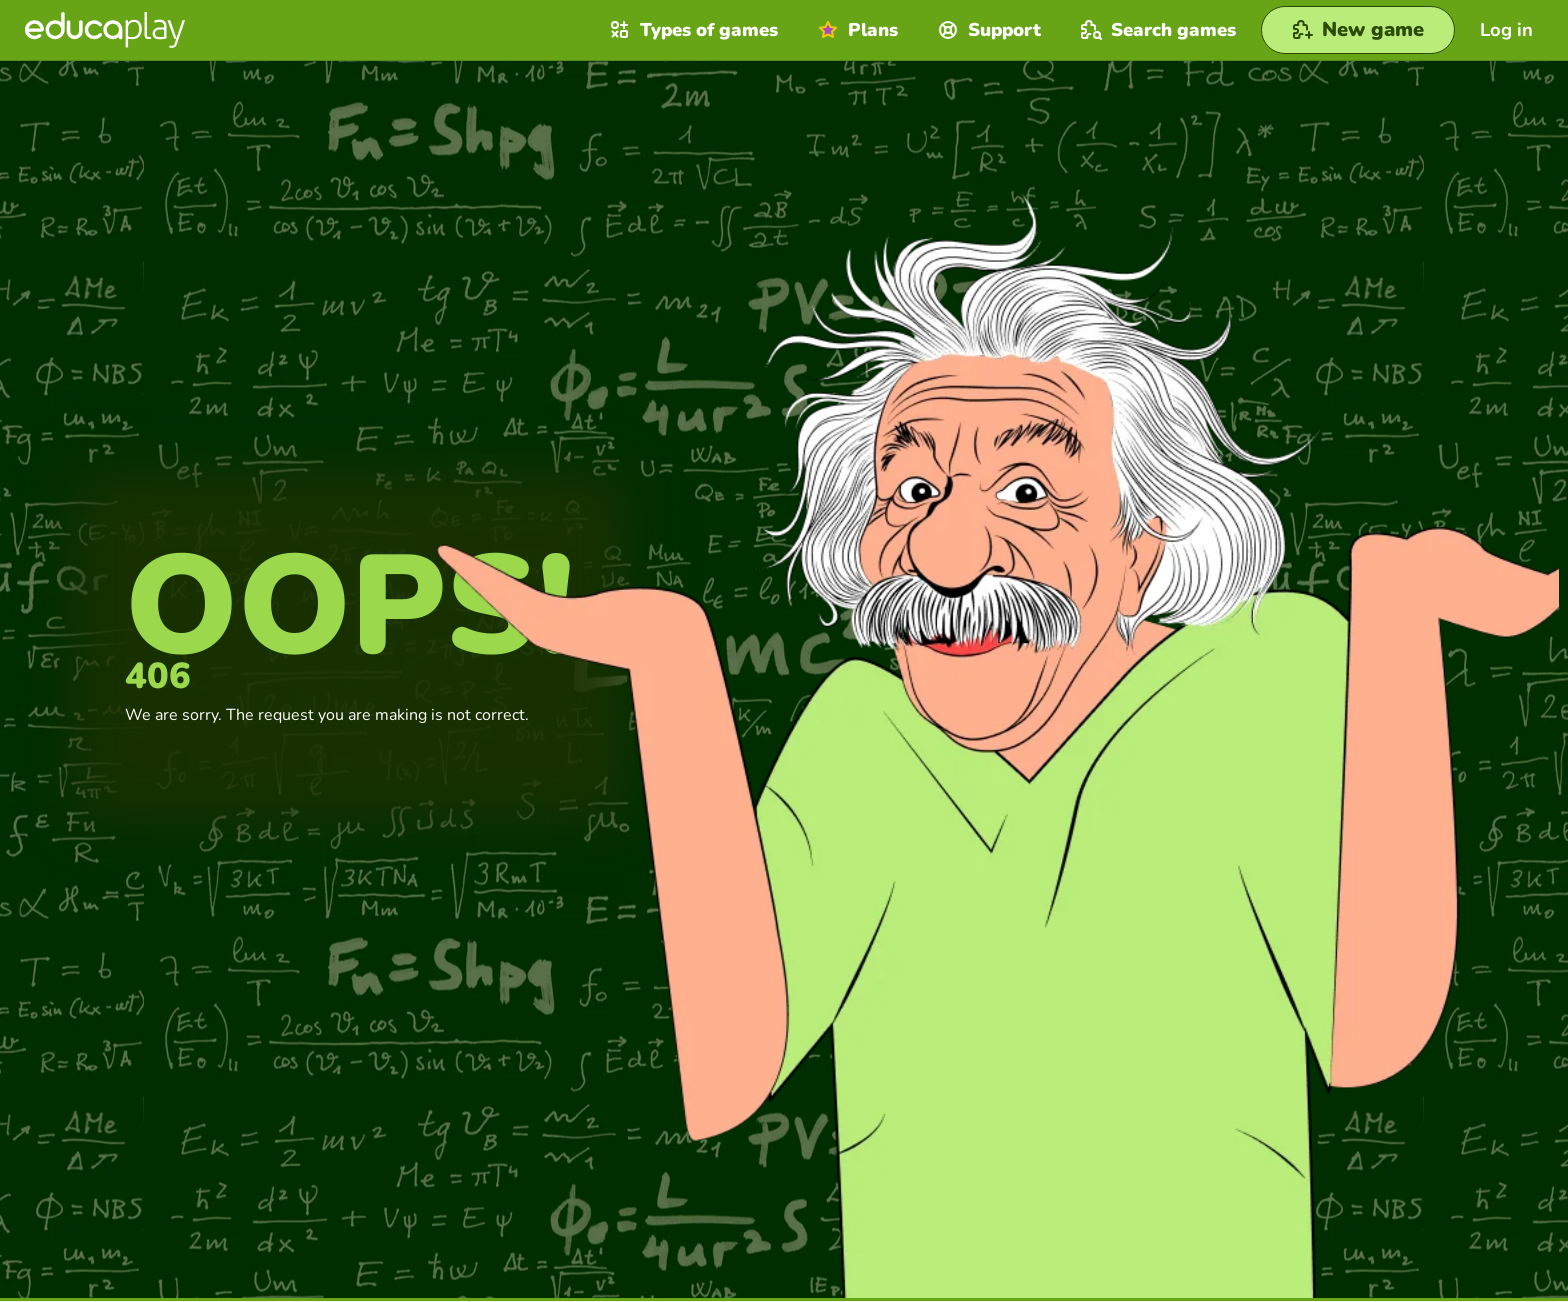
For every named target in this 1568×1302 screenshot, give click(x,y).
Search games (1156, 30)
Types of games (691, 30)
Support (987, 30)
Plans (855, 30)
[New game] (1358, 30)
